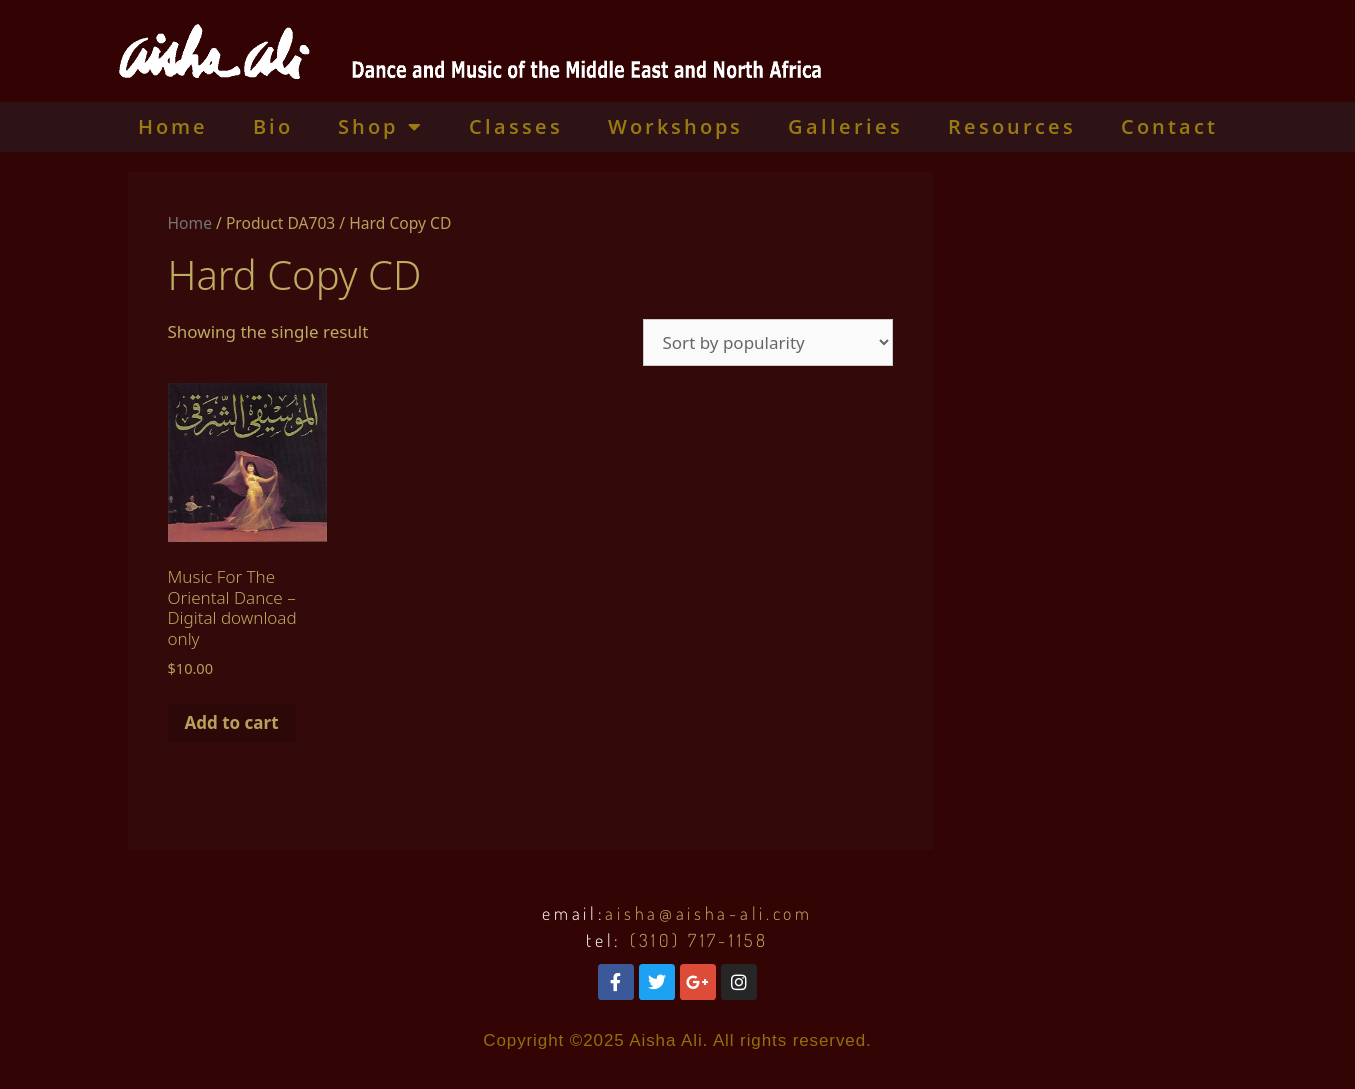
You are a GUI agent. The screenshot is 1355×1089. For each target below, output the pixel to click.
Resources (1012, 126)
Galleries (845, 126)
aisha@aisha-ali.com (708, 913)
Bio (273, 126)
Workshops (675, 126)
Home (173, 126)
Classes (516, 126)
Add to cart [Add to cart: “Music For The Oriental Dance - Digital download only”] (232, 722)
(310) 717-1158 (699, 940)
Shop (381, 127)
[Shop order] (768, 342)
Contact (1169, 126)
